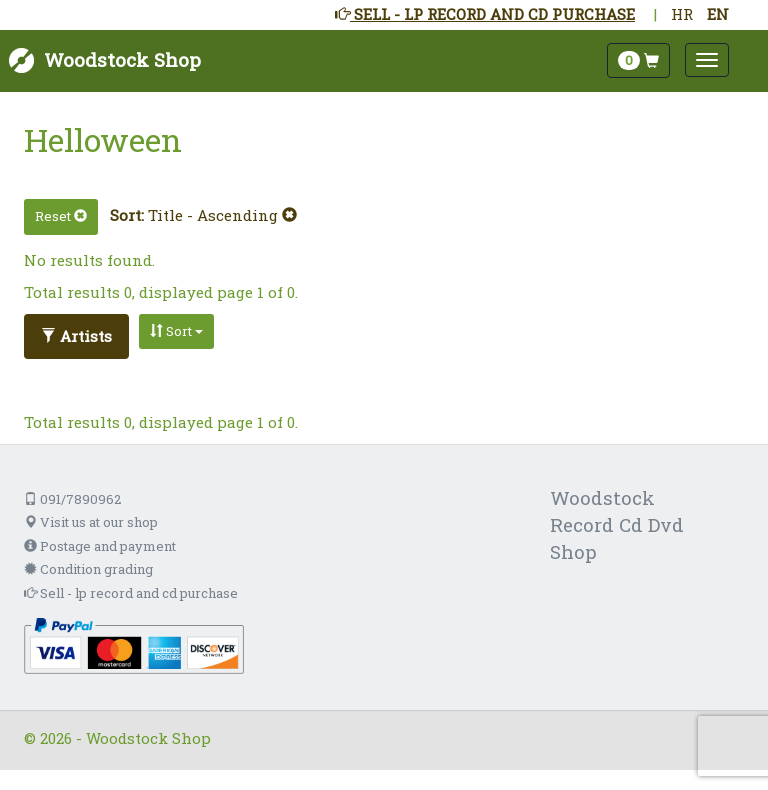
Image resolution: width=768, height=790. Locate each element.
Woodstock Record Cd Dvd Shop (617, 524)
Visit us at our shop (91, 522)
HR (682, 14)
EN (718, 14)
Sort (176, 331)
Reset (61, 216)
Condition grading (88, 569)
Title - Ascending (222, 215)
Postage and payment (100, 546)
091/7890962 (72, 499)
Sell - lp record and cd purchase (131, 593)
